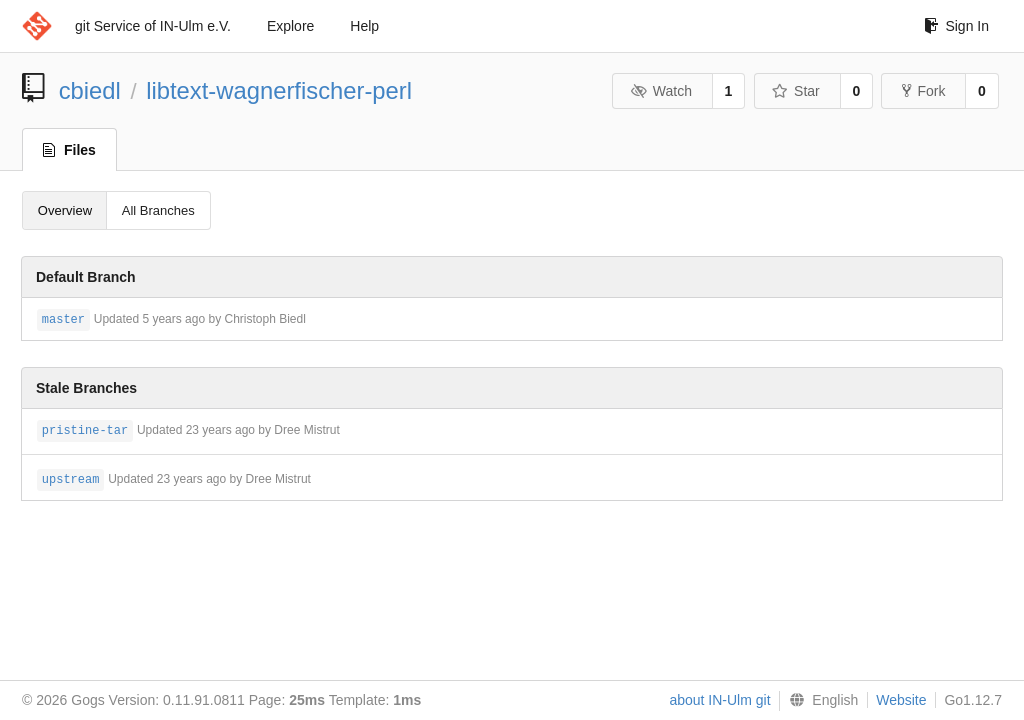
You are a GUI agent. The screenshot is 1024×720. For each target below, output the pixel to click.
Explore (290, 26)
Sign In (956, 26)
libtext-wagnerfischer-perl (279, 90)
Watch (661, 91)
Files (69, 150)
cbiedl (90, 90)
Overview (65, 210)
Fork (923, 91)
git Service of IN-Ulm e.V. (153, 26)
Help (364, 26)
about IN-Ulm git (719, 700)
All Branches (158, 210)
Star (796, 91)
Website (901, 700)
